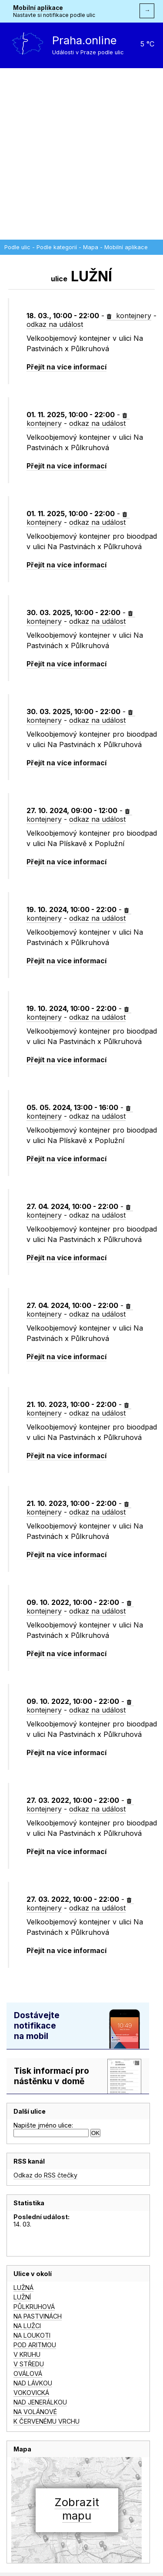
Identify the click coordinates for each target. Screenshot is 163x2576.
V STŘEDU (28, 2364)
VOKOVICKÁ (31, 2392)
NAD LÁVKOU (32, 2383)
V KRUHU (26, 2354)
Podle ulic (17, 247)
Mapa (90, 247)
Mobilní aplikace (38, 7)
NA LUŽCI (27, 2325)
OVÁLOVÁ (27, 2373)
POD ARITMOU (34, 2345)
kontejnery (128, 315)
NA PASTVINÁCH (37, 2316)
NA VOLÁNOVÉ (35, 2411)
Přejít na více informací (66, 366)
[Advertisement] (81, 153)
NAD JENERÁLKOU (40, 2402)
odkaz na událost (55, 324)
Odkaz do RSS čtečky (45, 2175)
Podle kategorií (57, 247)
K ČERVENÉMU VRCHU (46, 2421)
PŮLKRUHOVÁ (34, 2306)
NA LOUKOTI (31, 2335)
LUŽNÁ (23, 2287)
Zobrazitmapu (76, 2508)
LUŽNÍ (22, 2297)
